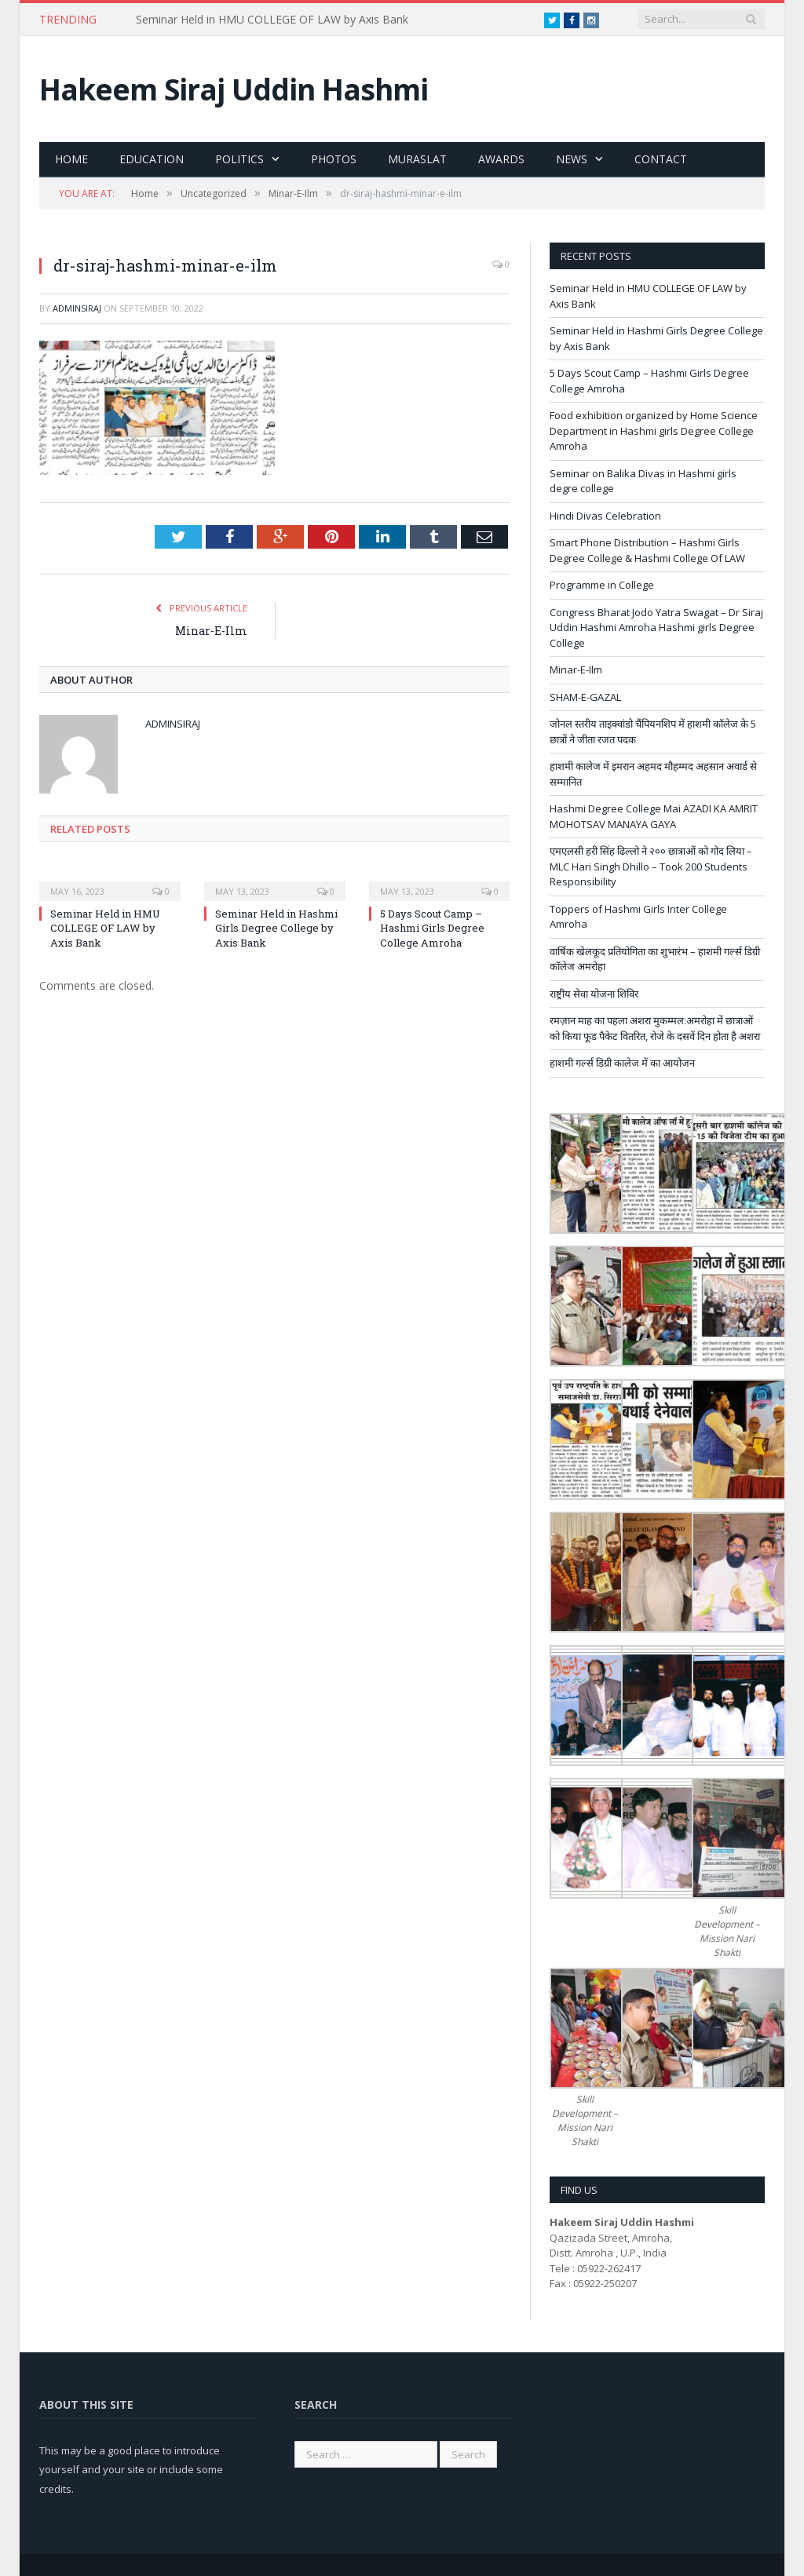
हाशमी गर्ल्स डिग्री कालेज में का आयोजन (622, 1063)
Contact (660, 158)
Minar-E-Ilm (211, 630)
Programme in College (602, 585)
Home (71, 158)
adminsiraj (77, 308)
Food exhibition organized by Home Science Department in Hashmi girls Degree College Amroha (654, 430)
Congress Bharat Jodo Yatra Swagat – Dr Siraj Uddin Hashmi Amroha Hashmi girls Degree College (656, 627)
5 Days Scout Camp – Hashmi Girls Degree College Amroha (432, 928)
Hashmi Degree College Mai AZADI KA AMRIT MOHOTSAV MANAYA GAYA (654, 816)
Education (151, 158)
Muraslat (417, 158)
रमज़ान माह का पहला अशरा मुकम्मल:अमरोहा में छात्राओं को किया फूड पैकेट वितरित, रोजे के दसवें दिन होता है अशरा (655, 1028)
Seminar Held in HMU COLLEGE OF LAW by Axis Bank (272, 20)
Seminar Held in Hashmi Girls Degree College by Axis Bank (276, 928)
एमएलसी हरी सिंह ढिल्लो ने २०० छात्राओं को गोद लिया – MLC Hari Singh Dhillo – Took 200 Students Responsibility (651, 866)
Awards (501, 158)
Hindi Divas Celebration (605, 516)
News (571, 158)
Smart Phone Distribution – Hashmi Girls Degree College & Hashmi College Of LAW (647, 550)
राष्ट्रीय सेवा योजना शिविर (594, 994)
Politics (239, 158)
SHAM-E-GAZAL (585, 697)
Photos (333, 158)
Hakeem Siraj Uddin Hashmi (233, 89)
